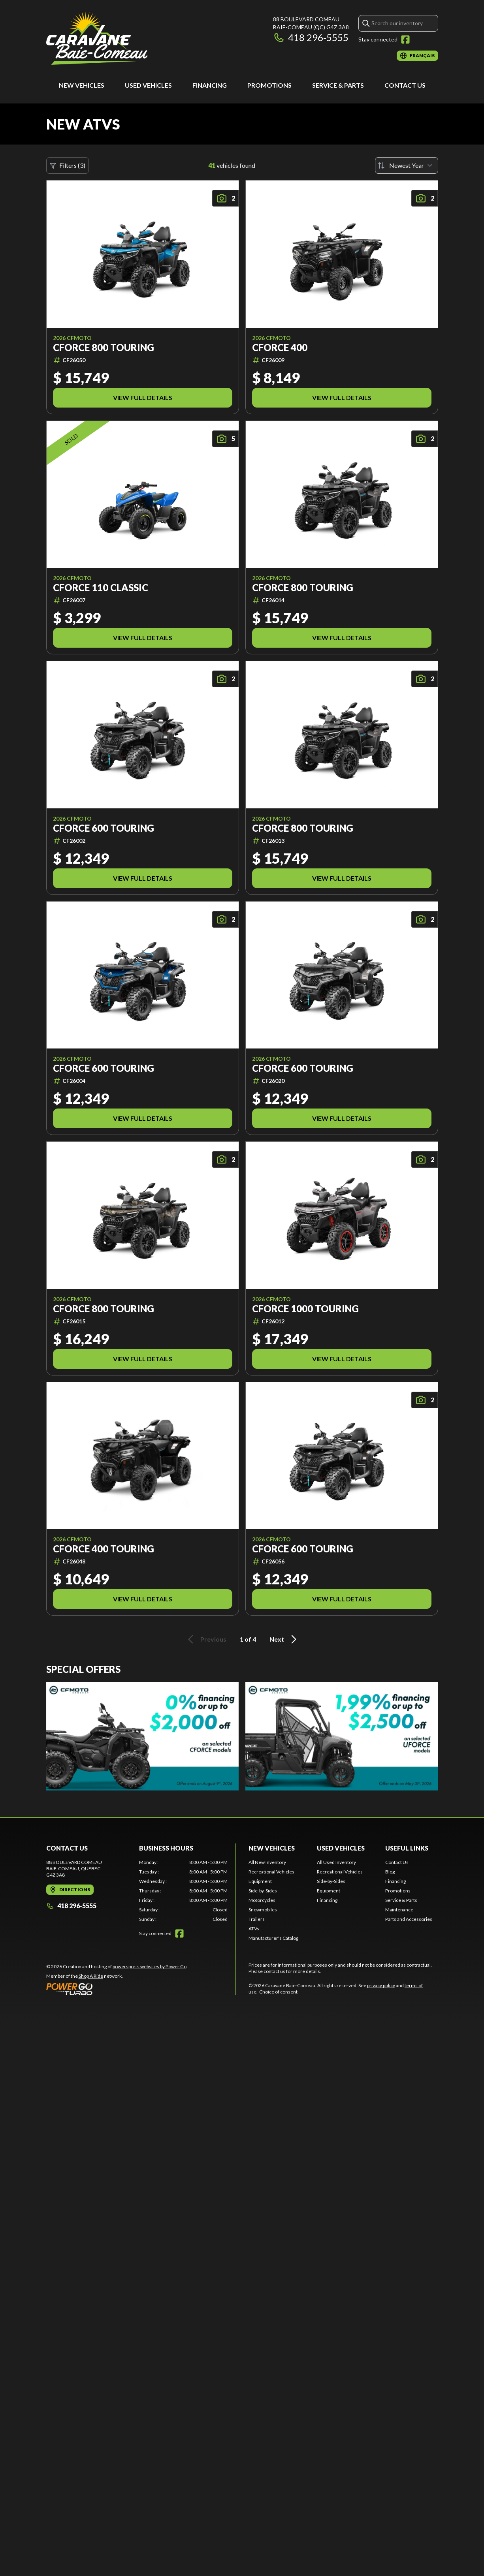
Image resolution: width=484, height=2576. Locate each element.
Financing (209, 85)
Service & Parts (338, 85)
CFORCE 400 (279, 347)
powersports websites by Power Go (149, 1966)
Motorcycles (262, 1900)
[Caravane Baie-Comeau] (96, 38)
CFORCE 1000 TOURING (305, 1308)
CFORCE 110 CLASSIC (100, 587)
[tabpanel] (183, 1890)
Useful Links (406, 1848)
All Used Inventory (336, 1862)
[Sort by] (406, 165)
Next (284, 1639)
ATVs (254, 1929)
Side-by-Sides (263, 1891)
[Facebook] (405, 39)
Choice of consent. (279, 1992)
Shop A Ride (91, 1976)
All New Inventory (267, 1862)
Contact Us (405, 85)
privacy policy (381, 1985)
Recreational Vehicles (271, 1872)
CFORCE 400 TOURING (103, 1548)
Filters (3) (67, 165)
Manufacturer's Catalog (273, 1938)
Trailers (257, 1919)
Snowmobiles (263, 1910)
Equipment (260, 1881)
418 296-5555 (310, 37)
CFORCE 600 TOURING (103, 828)
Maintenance (399, 1910)
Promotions (269, 85)
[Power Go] (117, 1988)
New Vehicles (81, 85)
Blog (390, 1872)
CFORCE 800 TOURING (103, 347)
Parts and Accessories (408, 1919)
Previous (205, 1639)
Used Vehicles (148, 85)
